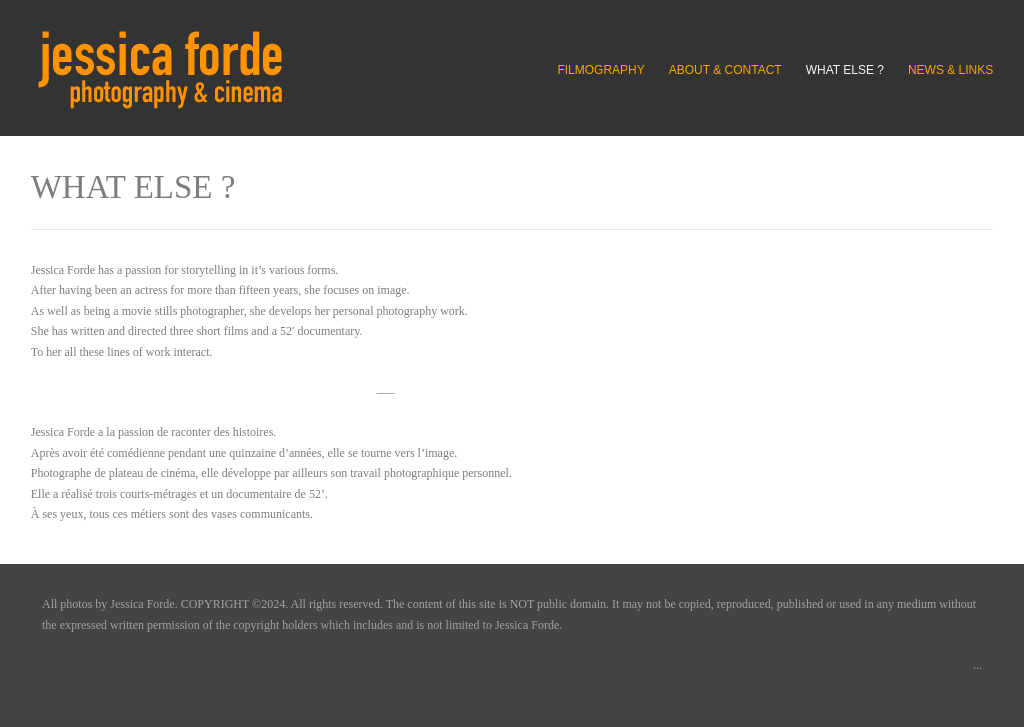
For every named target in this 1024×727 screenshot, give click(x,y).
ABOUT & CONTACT (725, 70)
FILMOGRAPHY (600, 70)
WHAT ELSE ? (845, 70)
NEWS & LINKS (950, 70)
